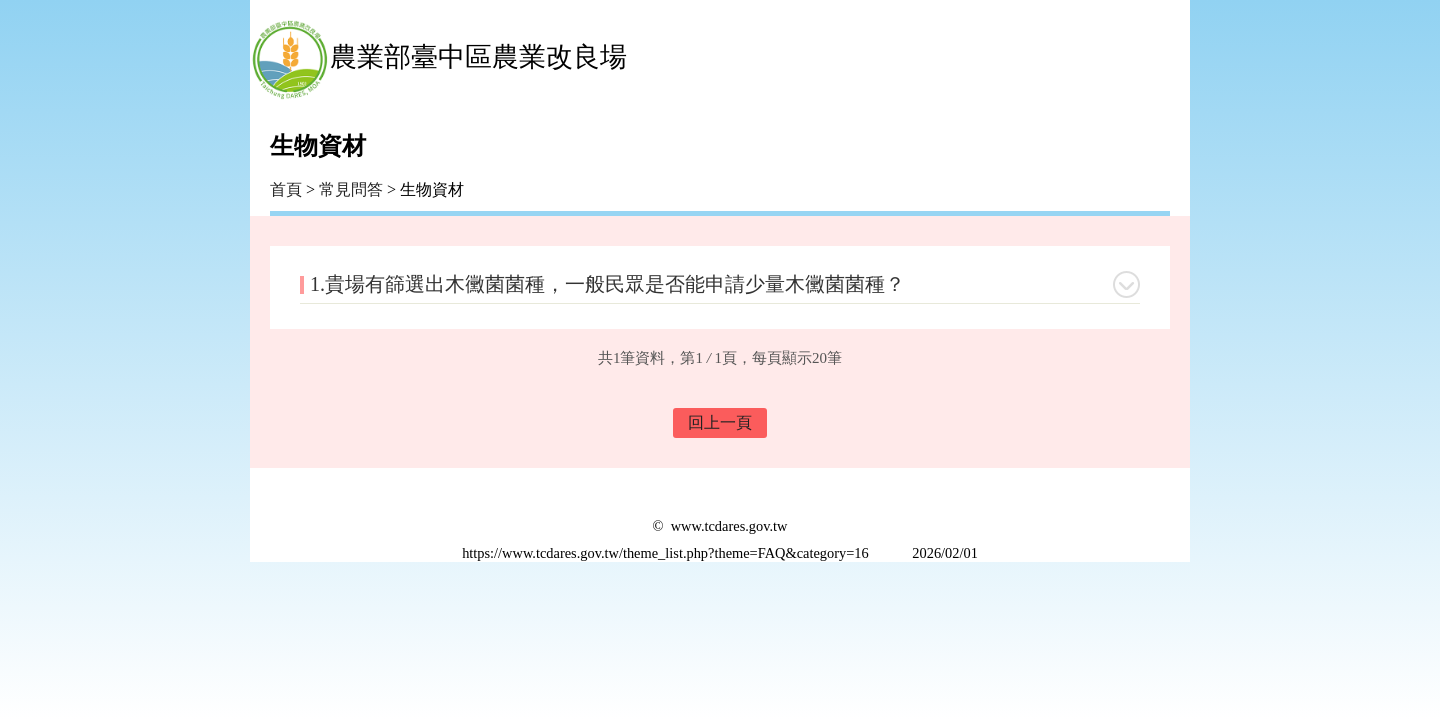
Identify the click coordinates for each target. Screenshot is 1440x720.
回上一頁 (720, 422)
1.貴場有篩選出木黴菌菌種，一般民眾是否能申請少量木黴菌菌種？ (607, 284)
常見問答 (351, 189)
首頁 (286, 189)
